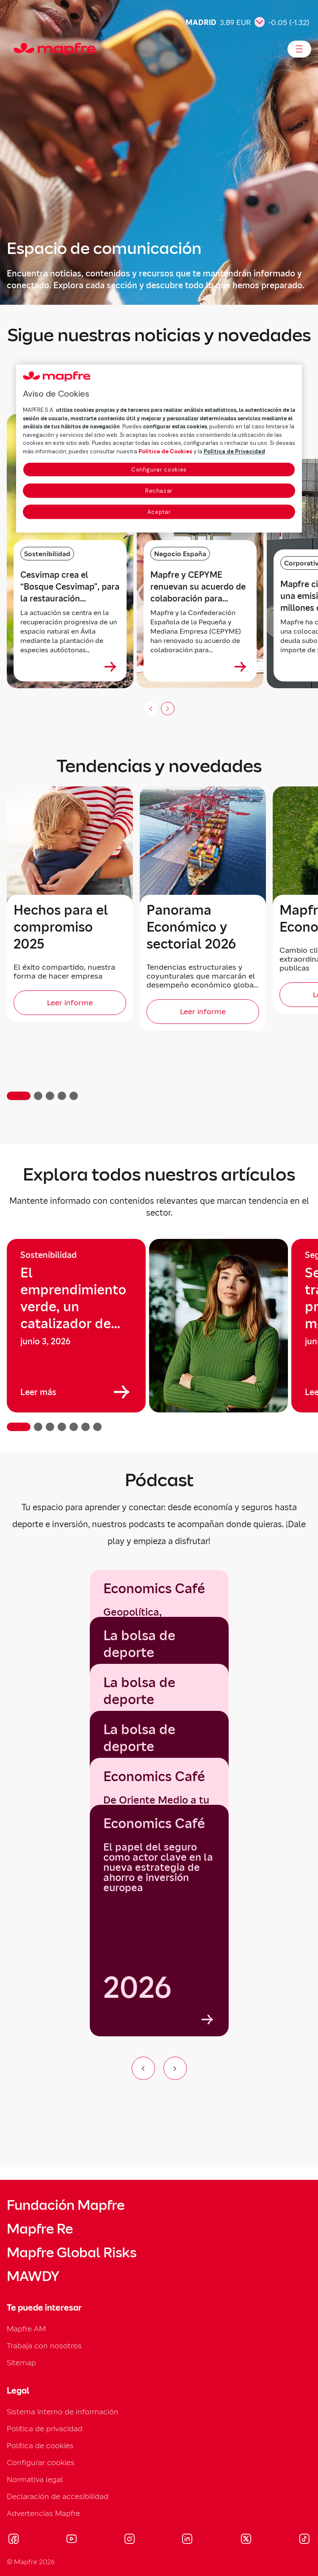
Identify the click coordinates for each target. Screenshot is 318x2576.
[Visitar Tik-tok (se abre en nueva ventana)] (304, 2540)
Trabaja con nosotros (44, 2345)
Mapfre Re (40, 2228)
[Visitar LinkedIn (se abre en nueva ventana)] (187, 2540)
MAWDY (33, 2276)
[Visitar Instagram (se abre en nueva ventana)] (129, 2540)
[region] (159, 1335)
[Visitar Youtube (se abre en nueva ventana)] (71, 2540)
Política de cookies (40, 2445)
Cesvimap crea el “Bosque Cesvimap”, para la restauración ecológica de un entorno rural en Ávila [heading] (69, 586)
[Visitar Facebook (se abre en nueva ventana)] (13, 2540)
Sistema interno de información (63, 2411)
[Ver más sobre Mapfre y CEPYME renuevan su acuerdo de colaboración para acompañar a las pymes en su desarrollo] (240, 666)
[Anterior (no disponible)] (151, 708)
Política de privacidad (45, 2428)
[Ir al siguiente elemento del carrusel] (175, 2068)
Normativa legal (35, 2479)
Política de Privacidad (234, 451)
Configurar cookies (41, 2462)
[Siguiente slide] (167, 708)
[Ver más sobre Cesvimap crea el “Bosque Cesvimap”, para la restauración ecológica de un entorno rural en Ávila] (110, 666)
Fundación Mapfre (65, 2205)
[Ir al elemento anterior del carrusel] (143, 2068)
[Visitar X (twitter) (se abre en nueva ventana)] (246, 2540)
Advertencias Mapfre (43, 2513)
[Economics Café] (159, 1920)
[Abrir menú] (299, 49)
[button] (18, 1096)
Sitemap (21, 2362)
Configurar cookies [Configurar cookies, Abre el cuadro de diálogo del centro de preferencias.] (159, 470)
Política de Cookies (165, 451)
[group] (76, 1325)
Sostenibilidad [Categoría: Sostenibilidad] (47, 553)
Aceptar (159, 512)
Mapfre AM (26, 2328)
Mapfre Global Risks (71, 2252)
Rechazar (159, 491)
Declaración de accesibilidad (57, 2496)
